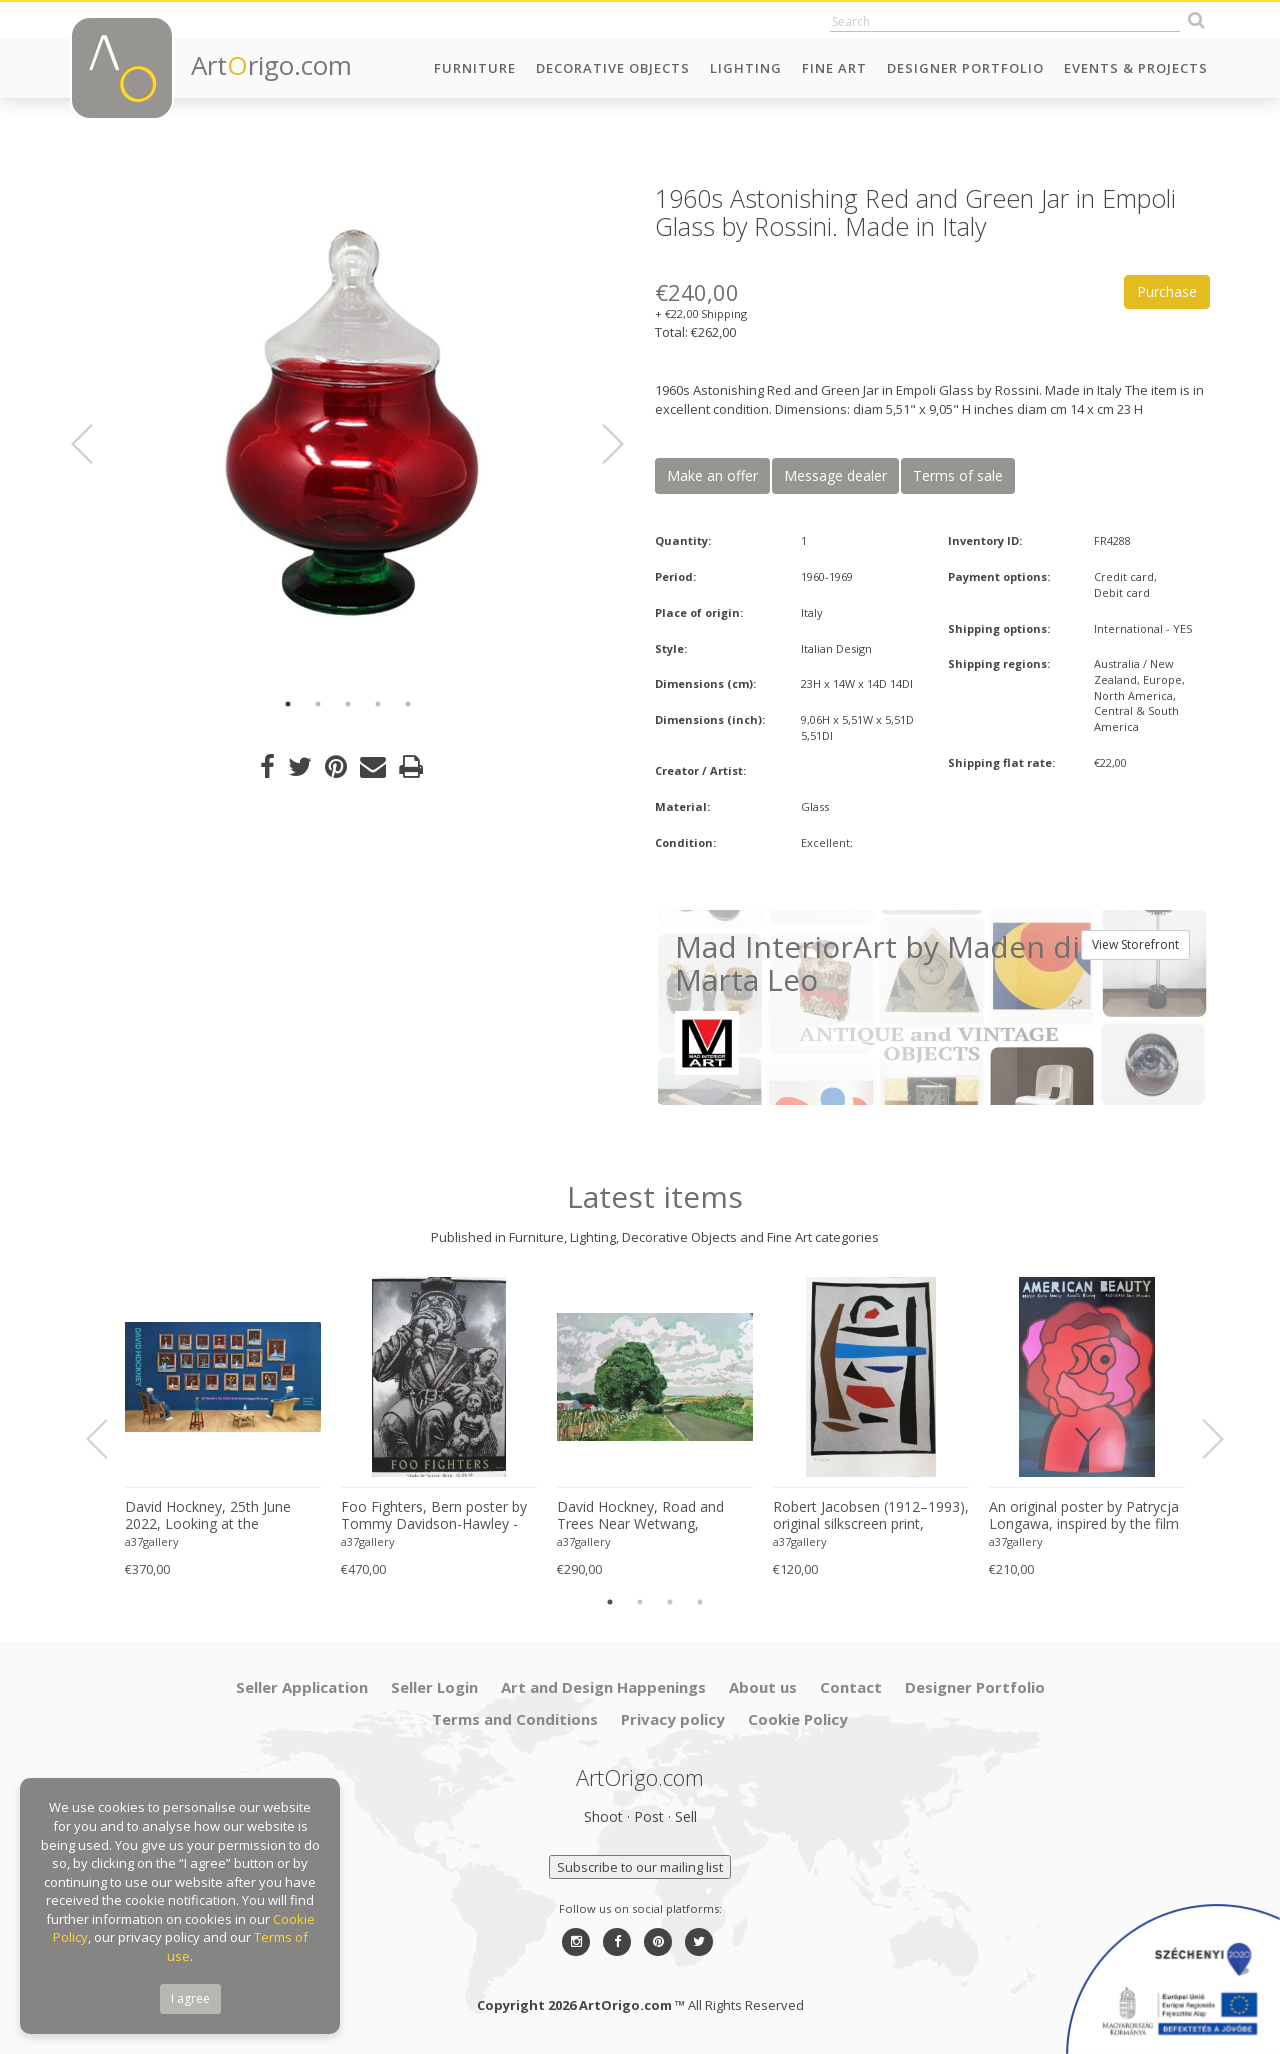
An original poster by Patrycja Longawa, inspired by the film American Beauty (1084, 1516)
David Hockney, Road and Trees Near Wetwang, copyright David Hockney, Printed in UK (640, 1516)
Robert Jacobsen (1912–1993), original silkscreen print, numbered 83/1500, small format (871, 1516)
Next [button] (601, 444)
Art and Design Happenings (603, 1687)
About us (763, 1687)
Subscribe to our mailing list (640, 1867)
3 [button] (348, 704)
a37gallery (152, 1541)
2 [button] (318, 704)
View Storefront (1135, 944)
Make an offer (712, 475)
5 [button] (408, 704)
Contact (851, 1687)
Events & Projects (1136, 68)
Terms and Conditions (515, 1719)
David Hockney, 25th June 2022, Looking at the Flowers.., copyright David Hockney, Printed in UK (208, 1516)
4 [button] (378, 704)
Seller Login (434, 1687)
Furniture (475, 68)
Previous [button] (94, 444)
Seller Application (302, 1687)
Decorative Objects (613, 68)
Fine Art (834, 68)
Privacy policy (673, 1719)
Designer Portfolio (965, 68)
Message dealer (835, 475)
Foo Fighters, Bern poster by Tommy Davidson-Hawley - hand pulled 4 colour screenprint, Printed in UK (434, 1516)
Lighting (746, 68)
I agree (190, 1998)
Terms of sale (958, 475)
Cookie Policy (798, 1719)
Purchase (1167, 291)
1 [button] (288, 704)
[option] (347, 432)
